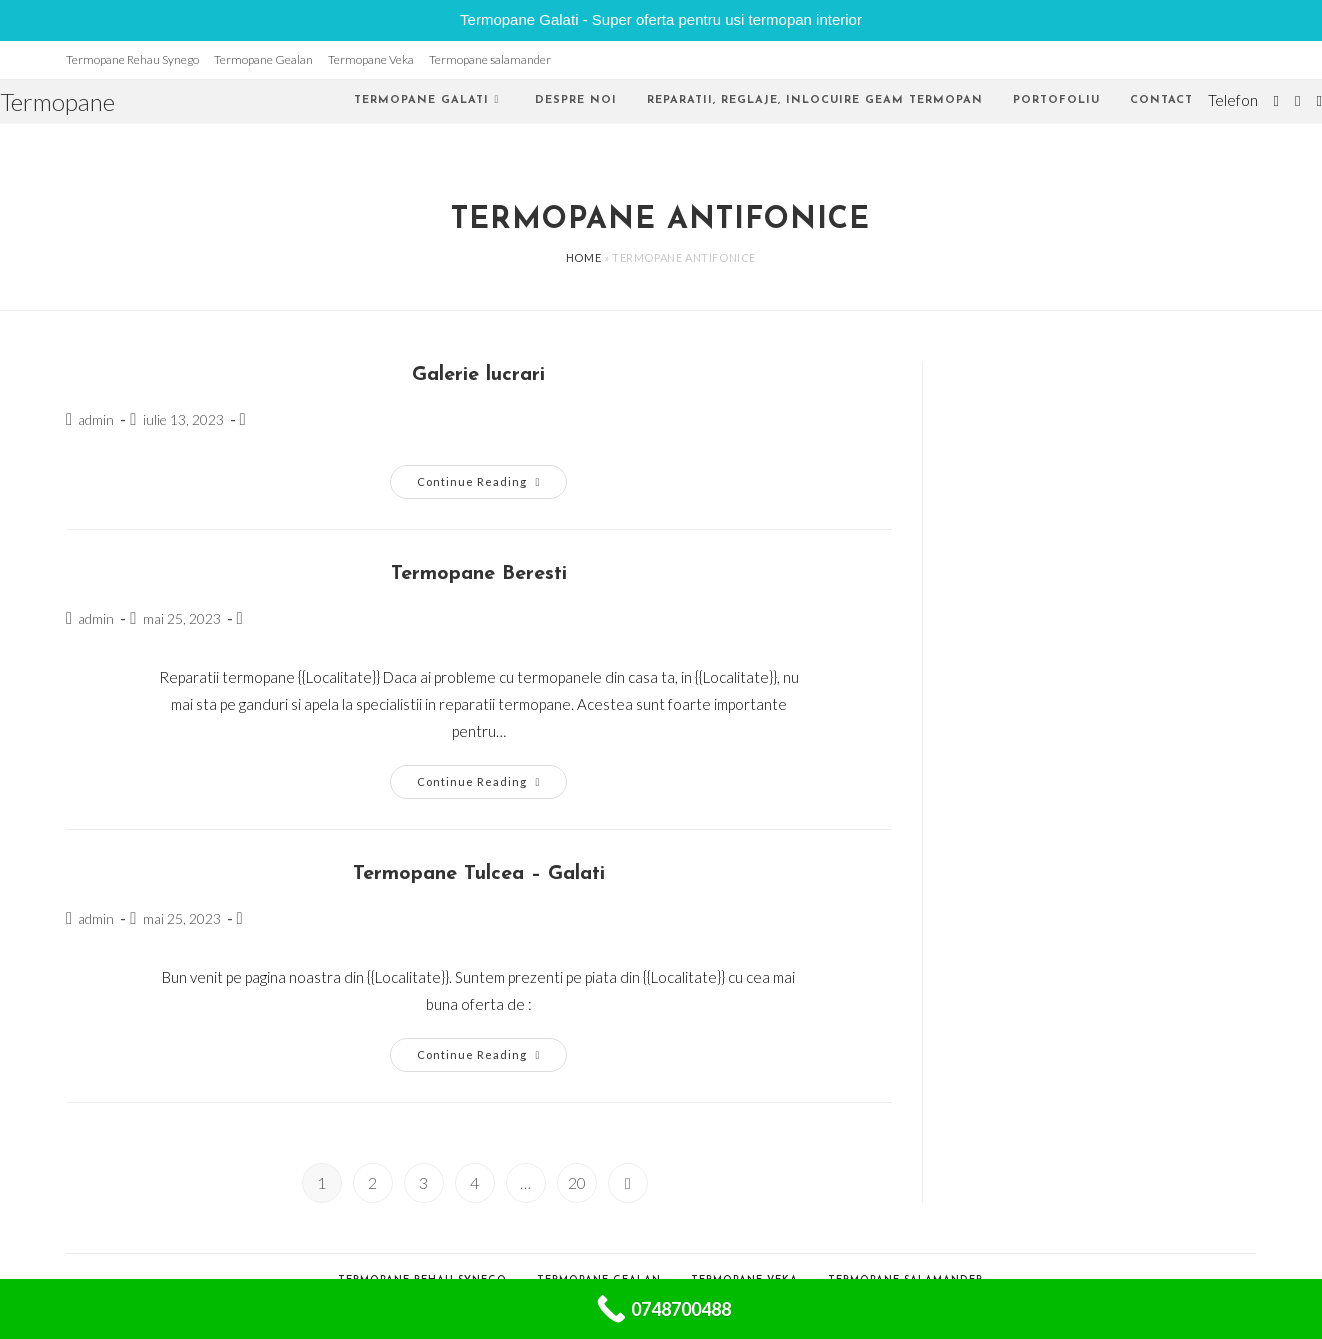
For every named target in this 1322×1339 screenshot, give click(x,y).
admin (96, 419)
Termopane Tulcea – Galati (479, 874)
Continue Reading (492, 486)
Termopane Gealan (263, 59)
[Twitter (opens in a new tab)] (1276, 101)
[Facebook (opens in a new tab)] (1297, 101)
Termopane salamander (490, 59)
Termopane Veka (371, 59)
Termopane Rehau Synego (132, 59)
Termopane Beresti (479, 574)
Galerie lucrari (478, 375)
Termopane (57, 101)
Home (583, 257)
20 (577, 1182)
